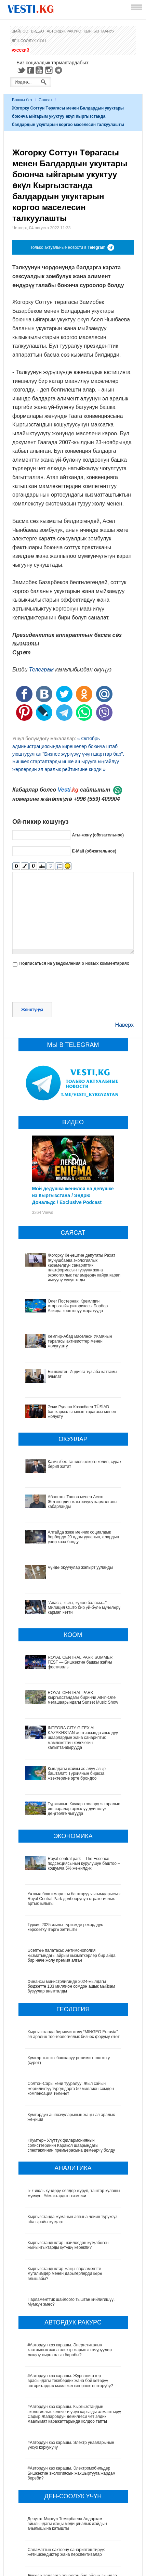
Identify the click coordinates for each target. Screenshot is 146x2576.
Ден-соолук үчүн (29, 41)
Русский (20, 50)
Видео (37, 31)
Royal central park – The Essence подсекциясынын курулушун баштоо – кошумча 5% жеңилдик (75, 1795)
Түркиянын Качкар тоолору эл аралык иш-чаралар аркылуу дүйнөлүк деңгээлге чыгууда (72, 1750)
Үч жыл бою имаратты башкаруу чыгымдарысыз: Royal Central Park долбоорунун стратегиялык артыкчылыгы (74, 1824)
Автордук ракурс (64, 31)
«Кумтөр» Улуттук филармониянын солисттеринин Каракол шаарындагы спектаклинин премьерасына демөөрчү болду (71, 2070)
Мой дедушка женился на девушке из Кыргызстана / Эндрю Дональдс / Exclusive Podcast (73, 1195)
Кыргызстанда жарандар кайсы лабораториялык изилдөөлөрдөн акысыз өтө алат (74, 2529)
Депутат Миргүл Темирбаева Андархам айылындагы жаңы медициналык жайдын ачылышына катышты (67, 2449)
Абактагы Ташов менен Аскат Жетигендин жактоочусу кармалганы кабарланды (82, 1502)
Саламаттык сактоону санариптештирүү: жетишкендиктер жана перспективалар (66, 2477)
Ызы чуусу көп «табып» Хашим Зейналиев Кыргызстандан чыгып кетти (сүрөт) (68, 2555)
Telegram (59, 70)
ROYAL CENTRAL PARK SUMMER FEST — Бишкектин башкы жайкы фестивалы (68, 1631)
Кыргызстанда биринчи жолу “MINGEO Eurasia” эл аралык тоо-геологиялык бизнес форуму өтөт (74, 1959)
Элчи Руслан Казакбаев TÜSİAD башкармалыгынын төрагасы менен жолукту (82, 1412)
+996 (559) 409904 (97, 799)
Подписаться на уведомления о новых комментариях (74, 963)
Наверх (124, 1025)
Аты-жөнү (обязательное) (98, 835)
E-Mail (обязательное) (94, 851)
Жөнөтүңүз (32, 1009)
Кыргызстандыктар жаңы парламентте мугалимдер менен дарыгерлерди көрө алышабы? (65, 2198)
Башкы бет (22, 100)
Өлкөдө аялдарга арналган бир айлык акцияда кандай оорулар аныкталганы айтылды (72, 2503)
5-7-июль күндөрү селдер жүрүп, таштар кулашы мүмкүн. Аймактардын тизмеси (74, 2118)
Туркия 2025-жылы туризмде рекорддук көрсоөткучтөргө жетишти (65, 1852)
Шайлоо (20, 31)
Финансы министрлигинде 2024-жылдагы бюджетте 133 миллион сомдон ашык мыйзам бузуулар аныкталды (71, 1911)
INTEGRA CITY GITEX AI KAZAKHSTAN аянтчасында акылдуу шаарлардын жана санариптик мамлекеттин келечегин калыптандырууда (67, 1693)
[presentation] (64, 985)
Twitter (21, 70)
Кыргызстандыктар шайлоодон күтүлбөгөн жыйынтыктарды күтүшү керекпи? (68, 2170)
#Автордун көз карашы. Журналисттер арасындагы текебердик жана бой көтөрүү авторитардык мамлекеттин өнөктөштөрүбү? (70, 2305)
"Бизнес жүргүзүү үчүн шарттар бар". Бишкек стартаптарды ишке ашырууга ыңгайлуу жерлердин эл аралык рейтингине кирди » (68, 761)
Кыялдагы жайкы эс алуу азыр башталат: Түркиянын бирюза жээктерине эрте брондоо (71, 1724)
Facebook (31, 70)
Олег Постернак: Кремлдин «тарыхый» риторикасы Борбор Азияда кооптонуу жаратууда (78, 1306)
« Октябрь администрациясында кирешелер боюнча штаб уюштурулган (65, 746)
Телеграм (41, 669)
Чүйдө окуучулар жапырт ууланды (60, 1557)
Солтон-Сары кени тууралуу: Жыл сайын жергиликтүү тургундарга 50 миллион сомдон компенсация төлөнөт (71, 2014)
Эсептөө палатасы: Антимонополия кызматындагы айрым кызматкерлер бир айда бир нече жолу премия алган (72, 1880)
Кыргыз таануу (99, 31)
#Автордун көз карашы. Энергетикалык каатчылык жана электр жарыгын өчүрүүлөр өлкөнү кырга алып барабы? (70, 2275)
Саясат (45, 100)
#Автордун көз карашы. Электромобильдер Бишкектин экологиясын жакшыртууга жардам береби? (72, 2398)
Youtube (40, 70)
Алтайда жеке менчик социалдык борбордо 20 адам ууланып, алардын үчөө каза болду (72, 1534)
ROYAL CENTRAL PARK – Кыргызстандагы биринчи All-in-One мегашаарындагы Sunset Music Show (69, 1660)
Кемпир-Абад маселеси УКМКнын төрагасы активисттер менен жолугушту (80, 1341)
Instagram (50, 70)
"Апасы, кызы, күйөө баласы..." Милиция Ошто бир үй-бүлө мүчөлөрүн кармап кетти (72, 1586)
